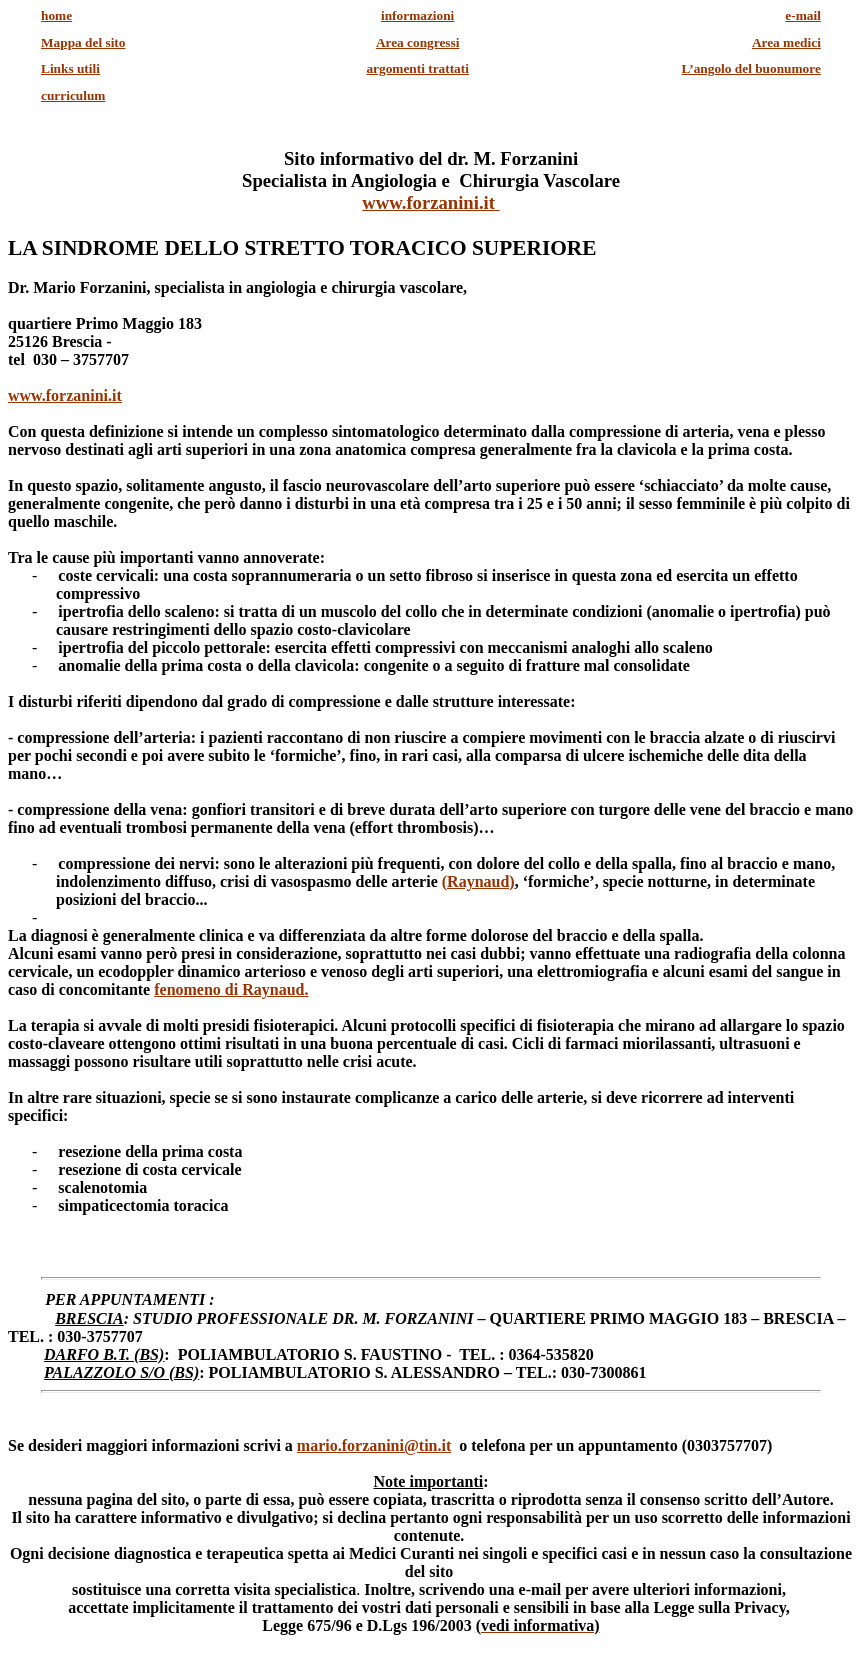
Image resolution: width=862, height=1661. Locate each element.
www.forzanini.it (430, 202)
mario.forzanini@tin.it (374, 1445)
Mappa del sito (83, 42)
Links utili (70, 68)
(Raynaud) (478, 881)
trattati (417, 68)
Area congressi (418, 42)
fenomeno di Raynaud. (231, 989)
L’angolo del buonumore (751, 68)
